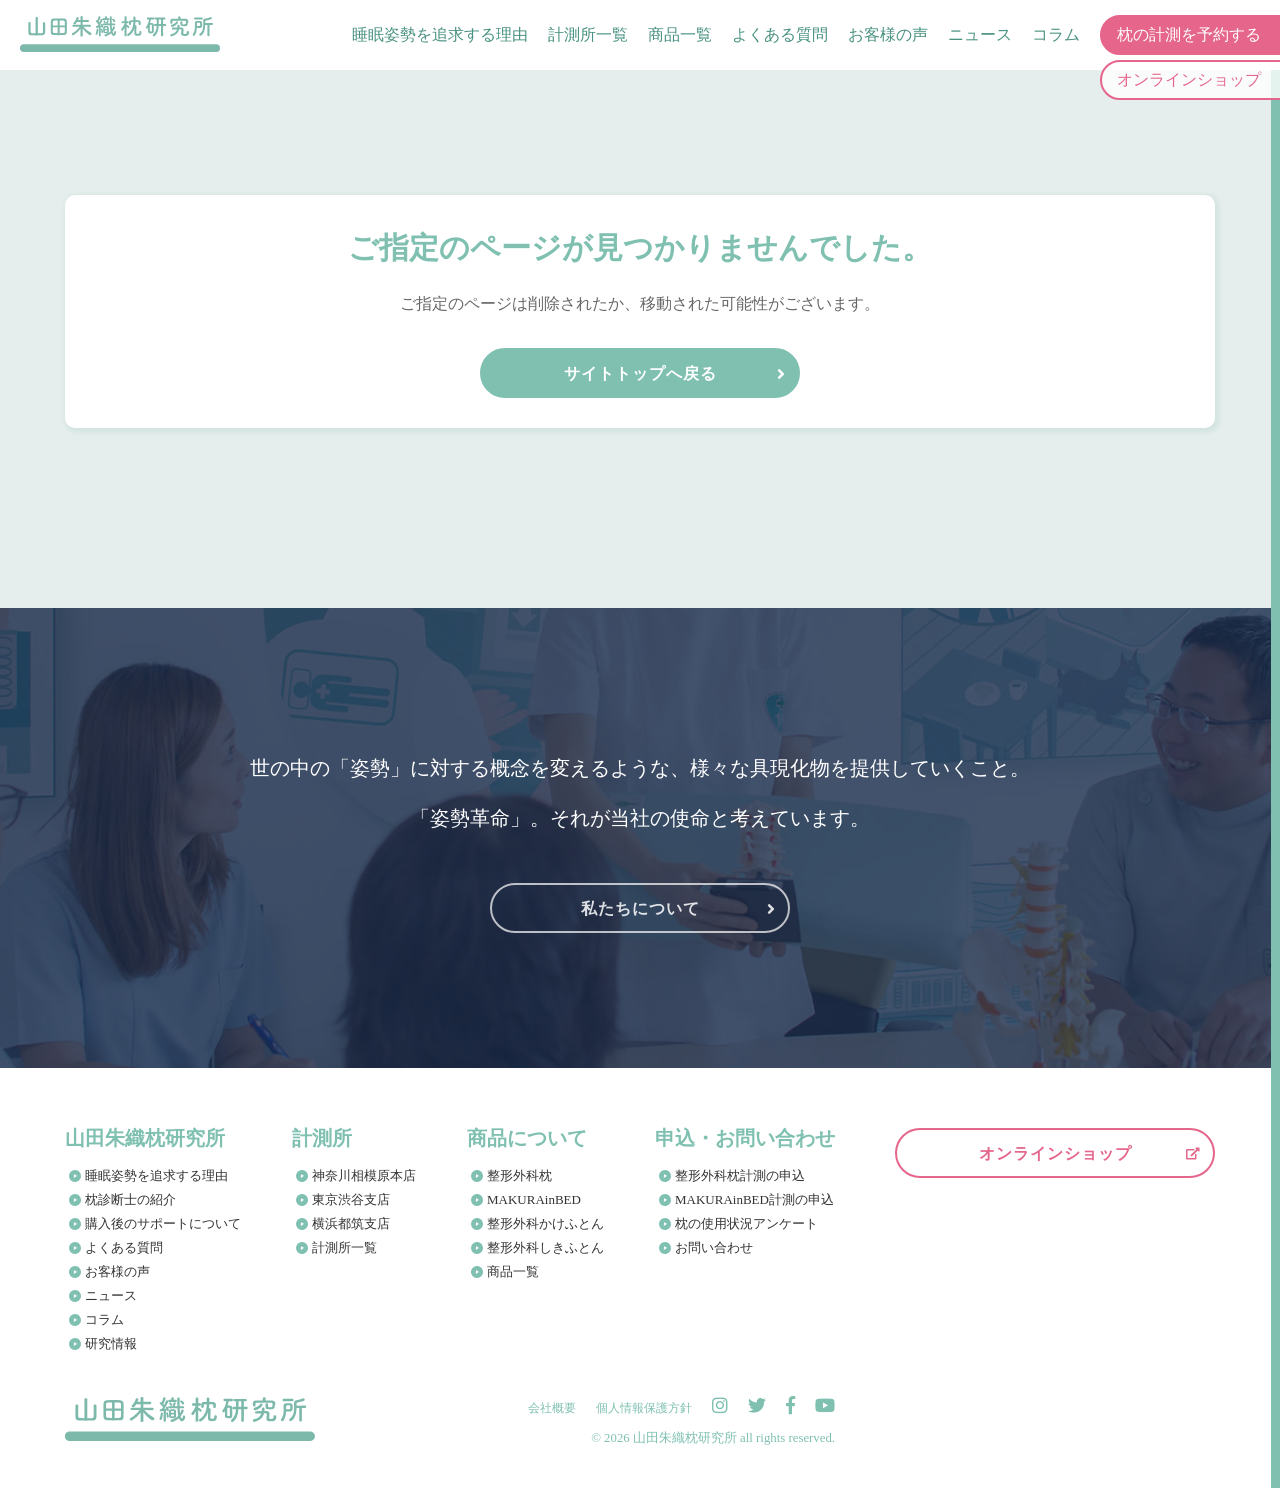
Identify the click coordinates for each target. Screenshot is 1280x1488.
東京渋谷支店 (351, 1199)
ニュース (980, 34)
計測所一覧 (588, 34)
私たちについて (640, 908)
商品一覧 (680, 34)
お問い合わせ (714, 1247)
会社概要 (552, 1408)
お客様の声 (888, 34)
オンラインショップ (1055, 1153)
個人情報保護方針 (644, 1408)
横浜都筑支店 (351, 1223)
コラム (1056, 34)
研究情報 (111, 1343)
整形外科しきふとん (545, 1247)
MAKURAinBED (534, 1199)
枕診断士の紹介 (130, 1199)
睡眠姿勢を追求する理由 (440, 34)
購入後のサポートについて (163, 1223)
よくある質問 (780, 34)
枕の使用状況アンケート (746, 1223)
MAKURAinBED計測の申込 (754, 1199)
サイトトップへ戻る (640, 373)
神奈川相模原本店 (364, 1175)
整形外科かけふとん (545, 1223)
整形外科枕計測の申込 (740, 1175)
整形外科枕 (519, 1175)
